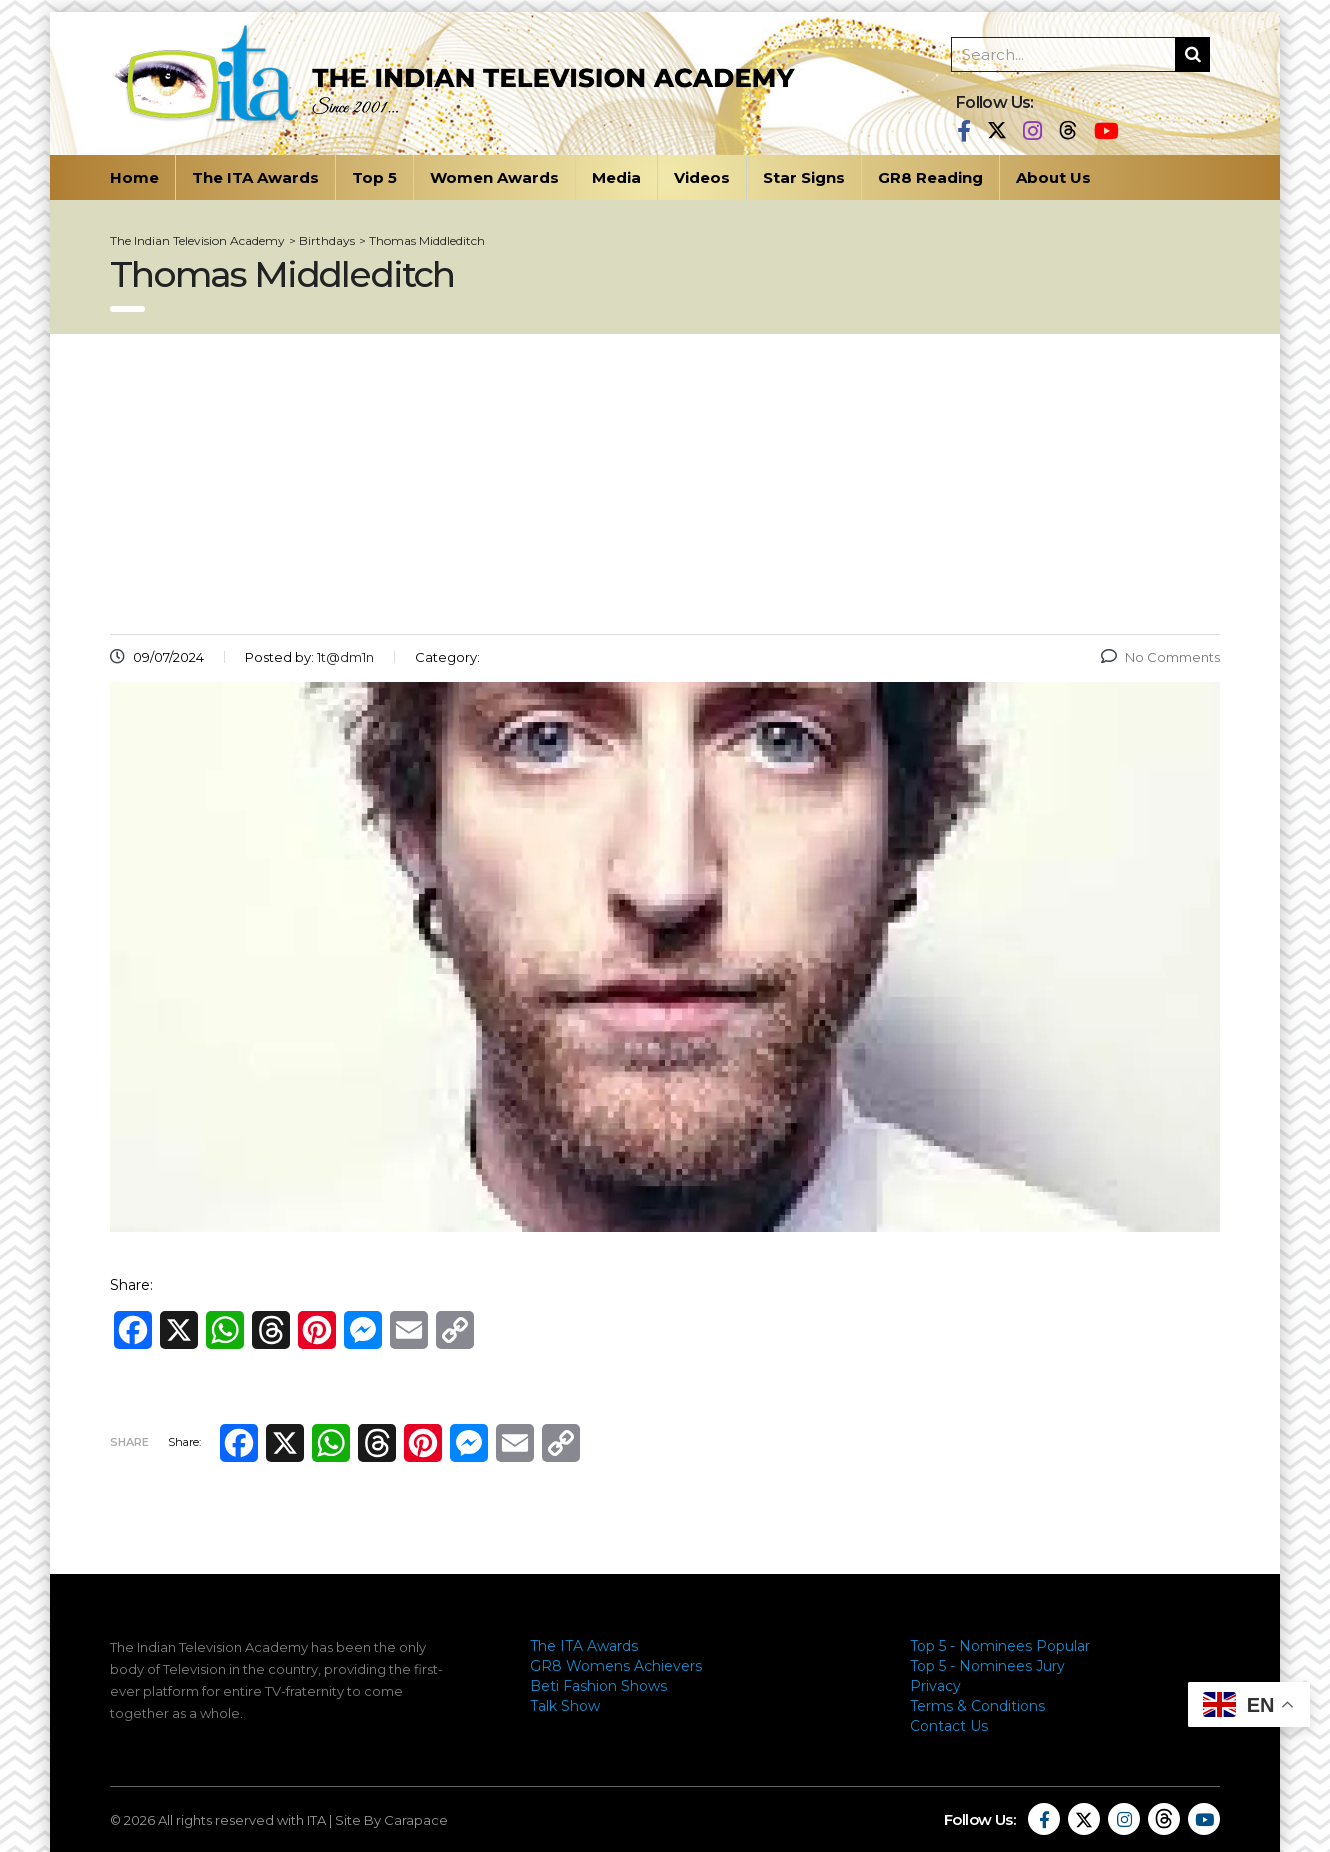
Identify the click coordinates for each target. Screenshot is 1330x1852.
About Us (1053, 177)
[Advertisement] (665, 484)
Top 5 (374, 177)
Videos (702, 177)
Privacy (935, 1686)
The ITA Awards (255, 177)
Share (129, 1442)
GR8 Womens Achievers (616, 1666)
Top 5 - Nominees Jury (987, 1666)
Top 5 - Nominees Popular (1000, 1646)
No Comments (1160, 657)
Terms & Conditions (977, 1706)
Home (134, 177)
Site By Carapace (391, 1820)
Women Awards (494, 177)
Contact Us (949, 1726)
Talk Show (565, 1706)
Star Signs (804, 177)
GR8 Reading (930, 177)
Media (616, 177)
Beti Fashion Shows (598, 1686)
